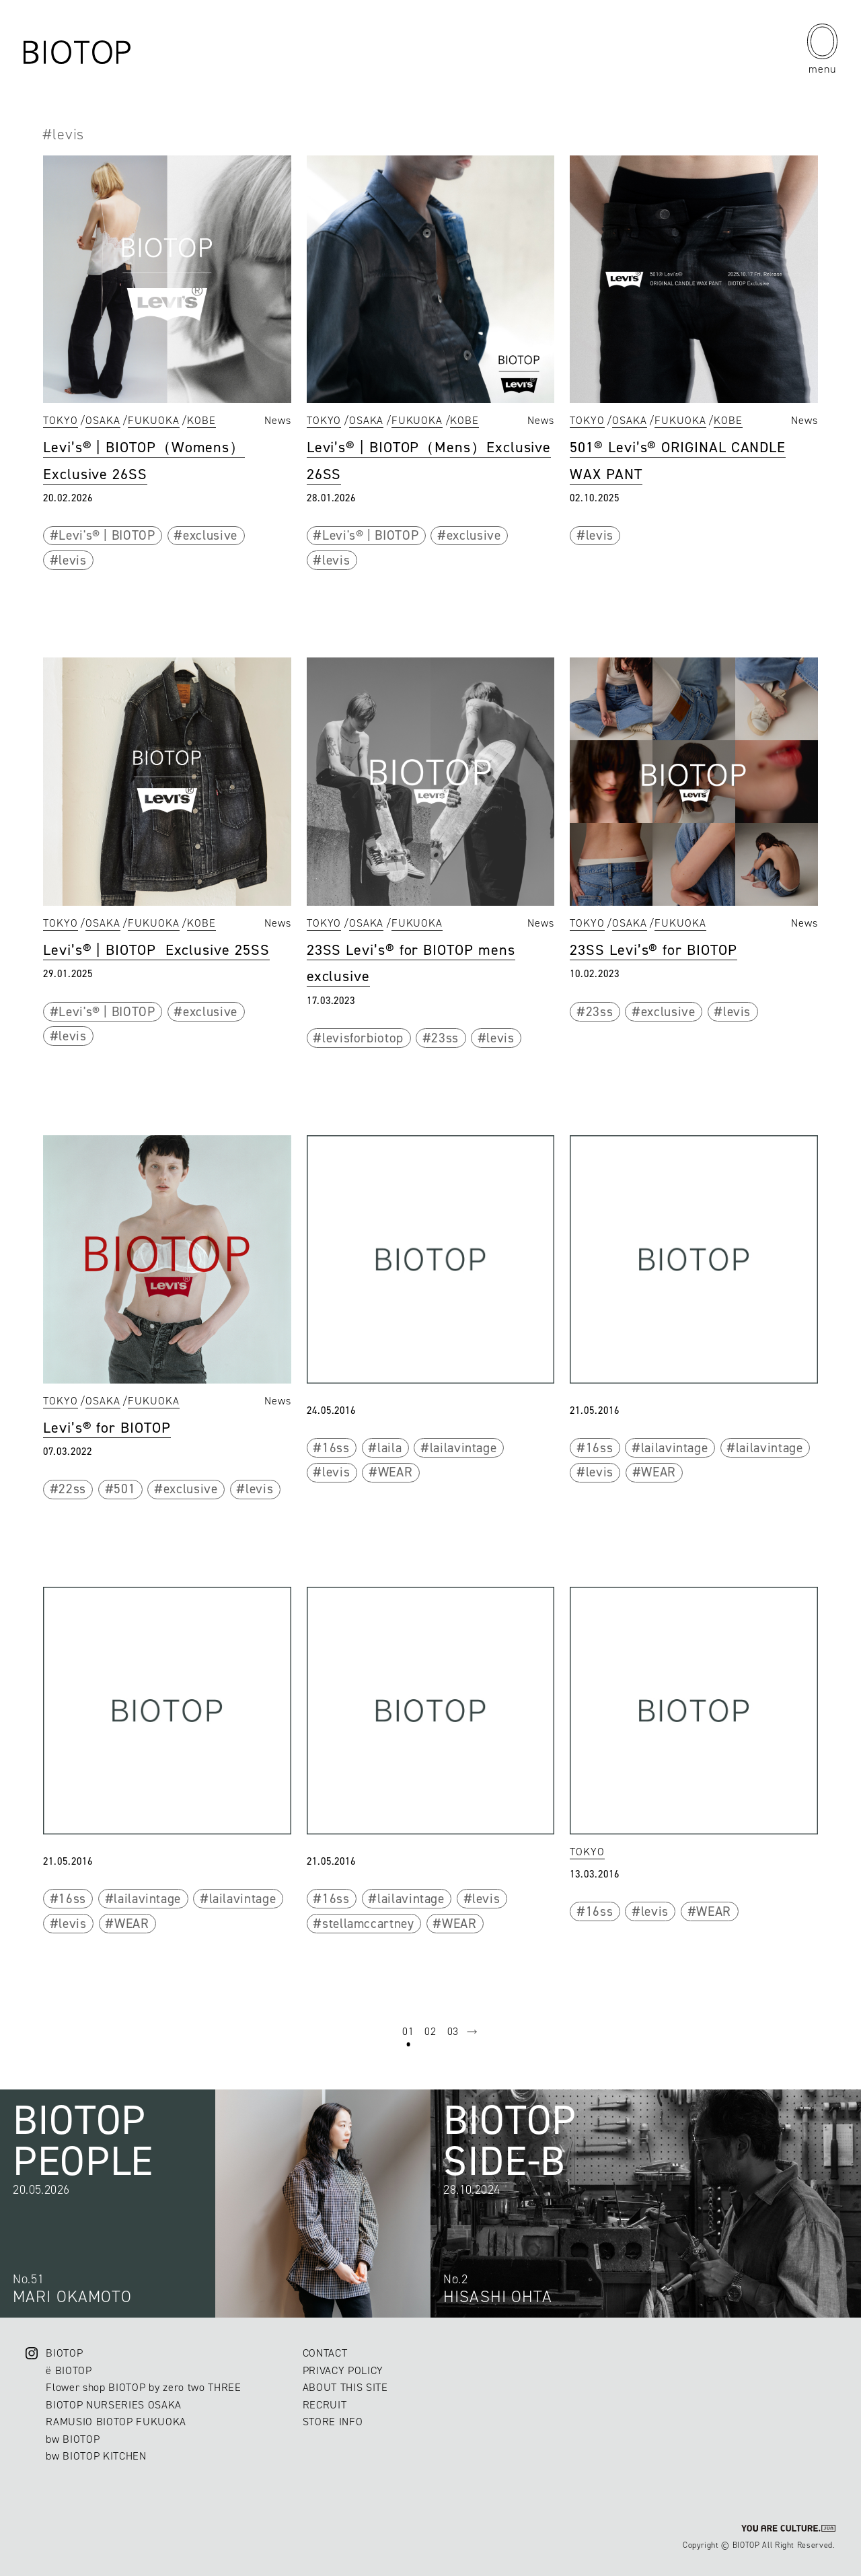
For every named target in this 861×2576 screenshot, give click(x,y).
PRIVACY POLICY (343, 2370)
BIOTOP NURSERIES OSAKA (114, 2405)
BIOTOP (64, 2353)
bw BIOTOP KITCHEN (96, 2456)
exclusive (210, 535)
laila (389, 1447)
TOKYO (60, 420)
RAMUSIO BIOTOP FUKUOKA (116, 2421)
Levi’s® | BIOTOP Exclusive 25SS (156, 950)
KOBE (201, 420)
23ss (445, 1038)
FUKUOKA (154, 420)
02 (430, 2031)
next (472, 2031)
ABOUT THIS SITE (345, 2387)
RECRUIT (325, 2405)
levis (72, 560)
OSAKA (102, 420)
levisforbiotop (363, 1038)
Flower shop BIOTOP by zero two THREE (143, 2387)
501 (124, 1488)
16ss (336, 1447)
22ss (72, 1488)
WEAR (395, 1472)
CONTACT (325, 2353)
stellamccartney (368, 1923)
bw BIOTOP (73, 2439)
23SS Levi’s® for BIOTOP (653, 950)
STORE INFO (333, 2421)
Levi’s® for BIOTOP (107, 1427)
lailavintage (463, 1447)
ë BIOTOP (68, 2370)
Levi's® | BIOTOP (107, 535)
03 (453, 2031)
